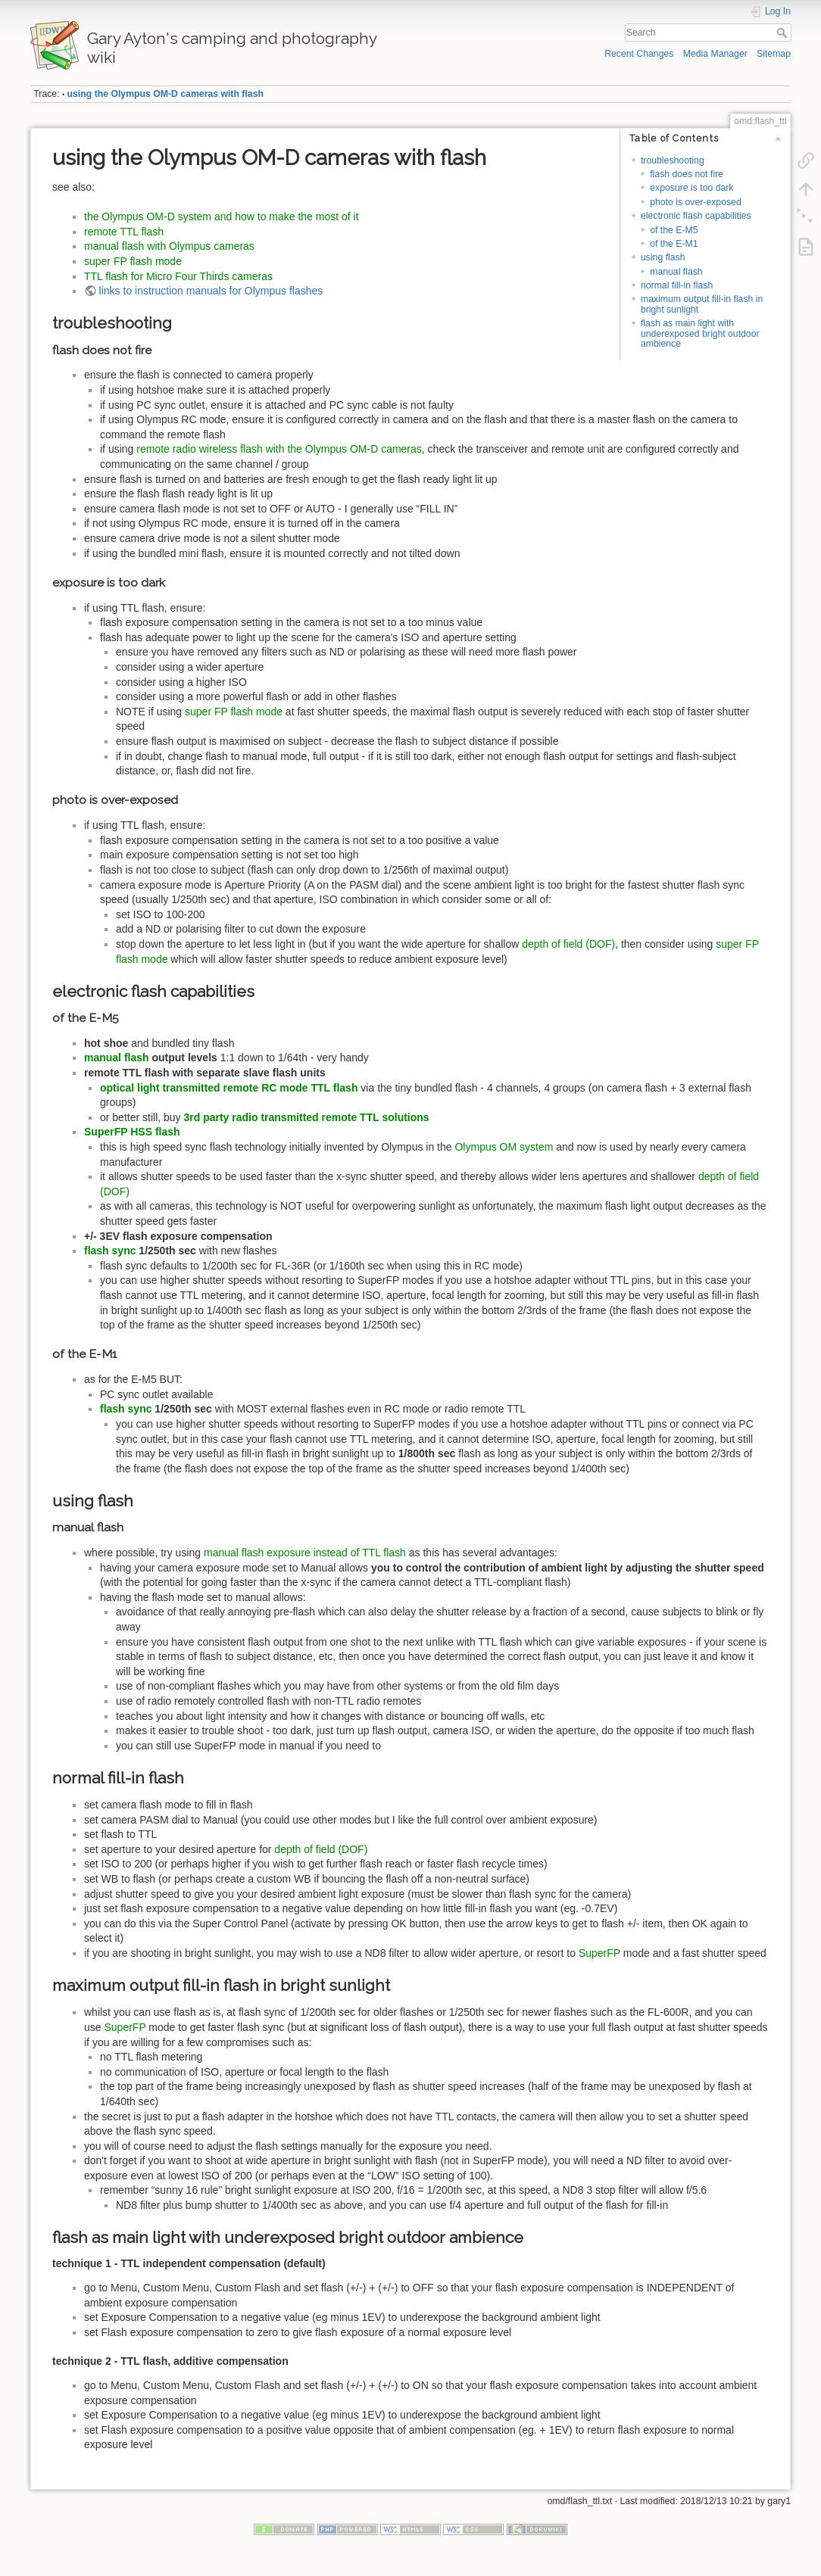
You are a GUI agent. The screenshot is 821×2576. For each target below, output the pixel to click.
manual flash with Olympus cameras (169, 246)
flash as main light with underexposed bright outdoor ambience (700, 333)
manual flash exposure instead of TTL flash (305, 1553)
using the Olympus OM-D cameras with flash (165, 94)
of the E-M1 (674, 243)
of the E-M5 (674, 230)
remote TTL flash (124, 232)
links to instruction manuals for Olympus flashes (211, 291)
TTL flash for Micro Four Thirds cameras (178, 276)
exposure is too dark (691, 187)
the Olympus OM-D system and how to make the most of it (221, 216)
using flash (663, 257)
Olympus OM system (503, 1147)
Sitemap (774, 53)
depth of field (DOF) (568, 944)
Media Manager (715, 53)
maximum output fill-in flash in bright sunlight (702, 304)
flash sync (110, 1250)
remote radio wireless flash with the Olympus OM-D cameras (279, 449)
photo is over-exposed (695, 202)
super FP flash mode (133, 261)
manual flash (676, 271)
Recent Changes (638, 53)
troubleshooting (672, 160)
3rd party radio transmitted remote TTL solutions (306, 1117)
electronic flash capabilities (696, 215)
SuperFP (599, 1953)
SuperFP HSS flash (132, 1132)
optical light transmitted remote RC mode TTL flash (228, 1088)
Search (783, 32)
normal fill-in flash (677, 285)
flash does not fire (686, 174)
